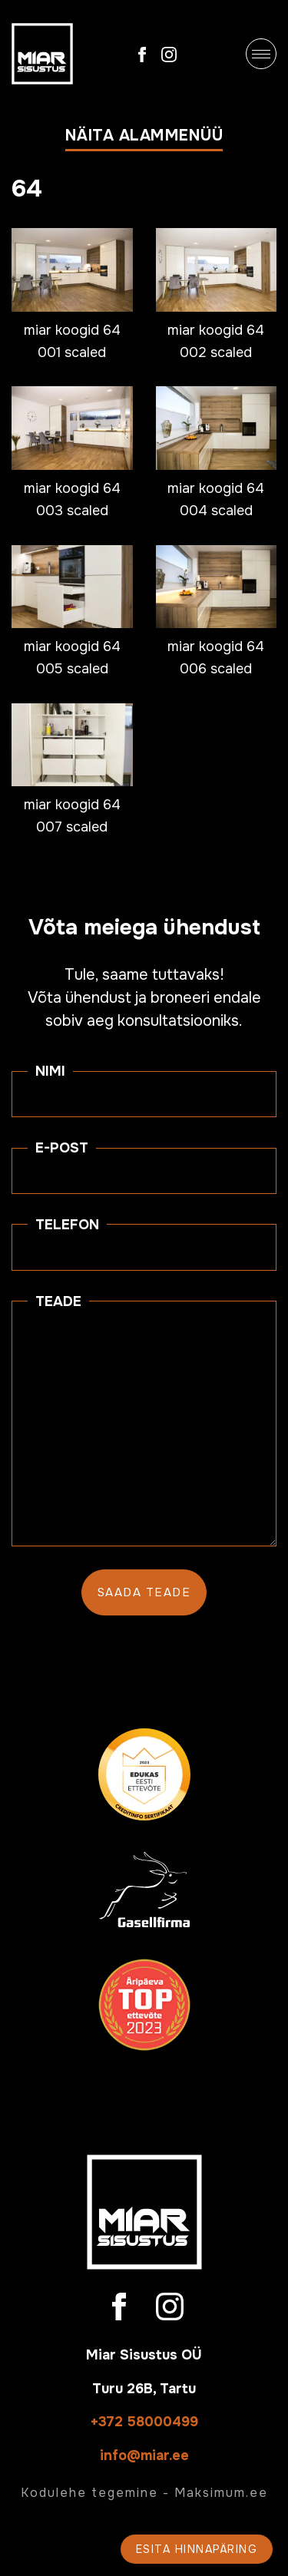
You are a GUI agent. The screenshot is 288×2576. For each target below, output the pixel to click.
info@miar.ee (144, 2455)
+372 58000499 (144, 2421)
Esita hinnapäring (197, 2549)
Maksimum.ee (221, 2493)
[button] (144, 139)
